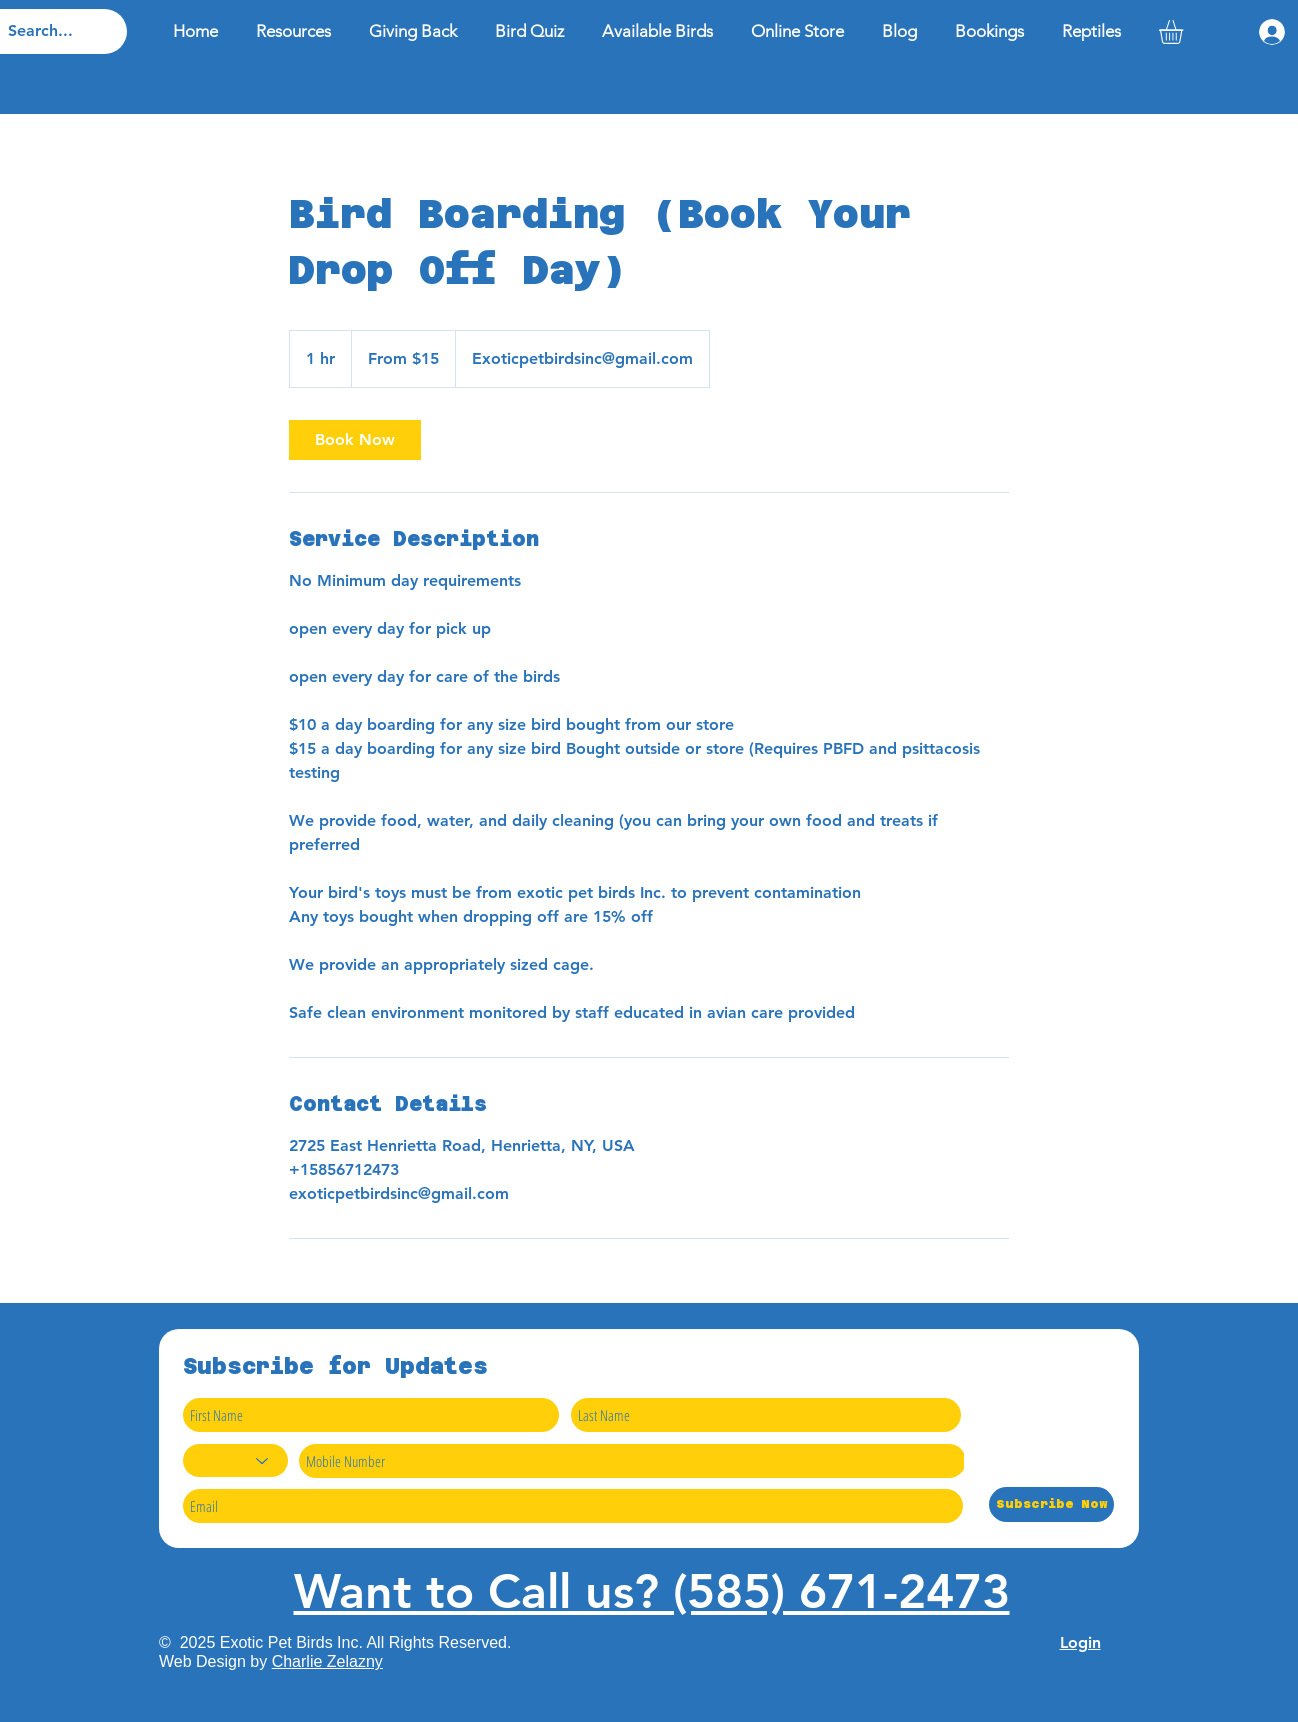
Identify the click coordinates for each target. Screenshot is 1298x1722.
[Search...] (46, 31)
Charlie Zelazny (327, 1661)
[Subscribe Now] (1051, 1504)
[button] (1185, 32)
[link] (355, 440)
